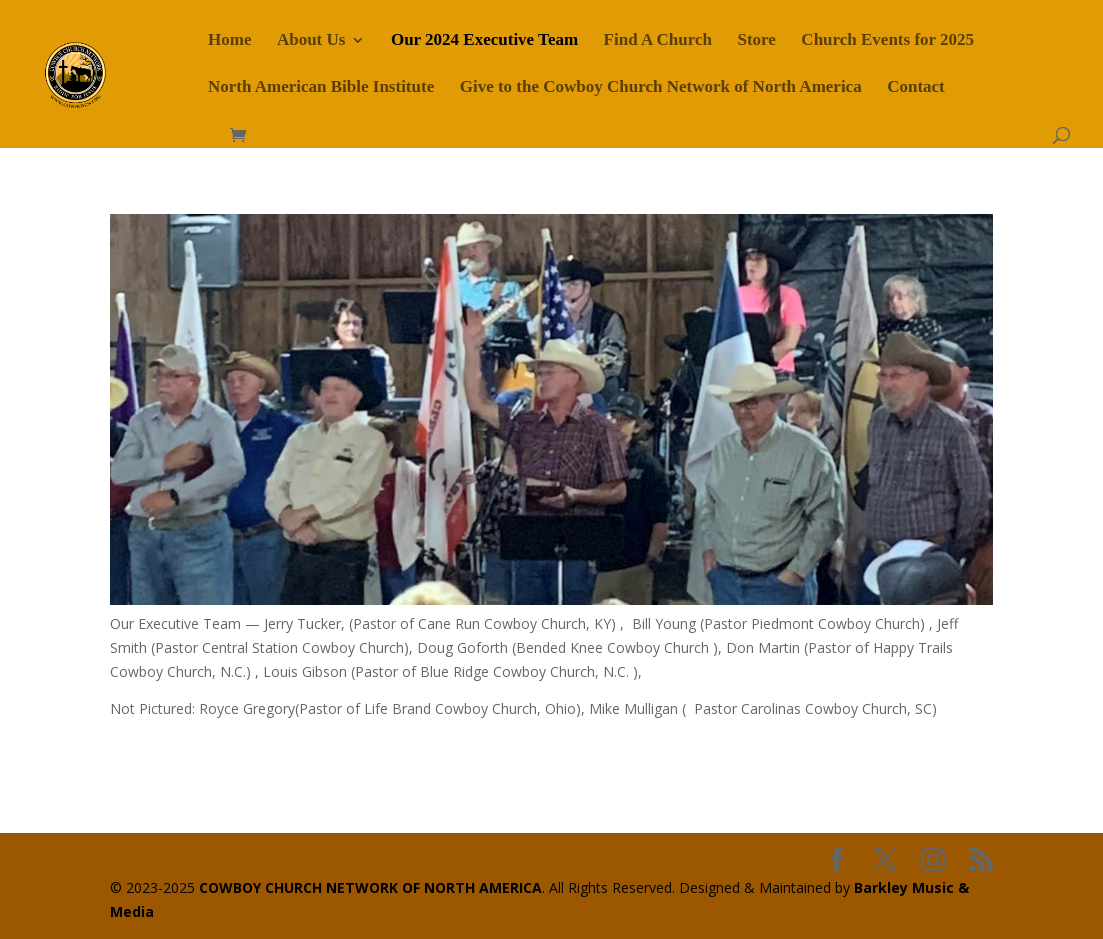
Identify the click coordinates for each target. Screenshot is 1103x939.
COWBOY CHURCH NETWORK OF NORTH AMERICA (370, 887)
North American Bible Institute (321, 88)
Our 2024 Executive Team (484, 41)
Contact (916, 88)
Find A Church (658, 41)
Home (229, 41)
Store (756, 41)
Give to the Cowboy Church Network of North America (661, 88)
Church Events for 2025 (887, 41)
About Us (311, 41)
